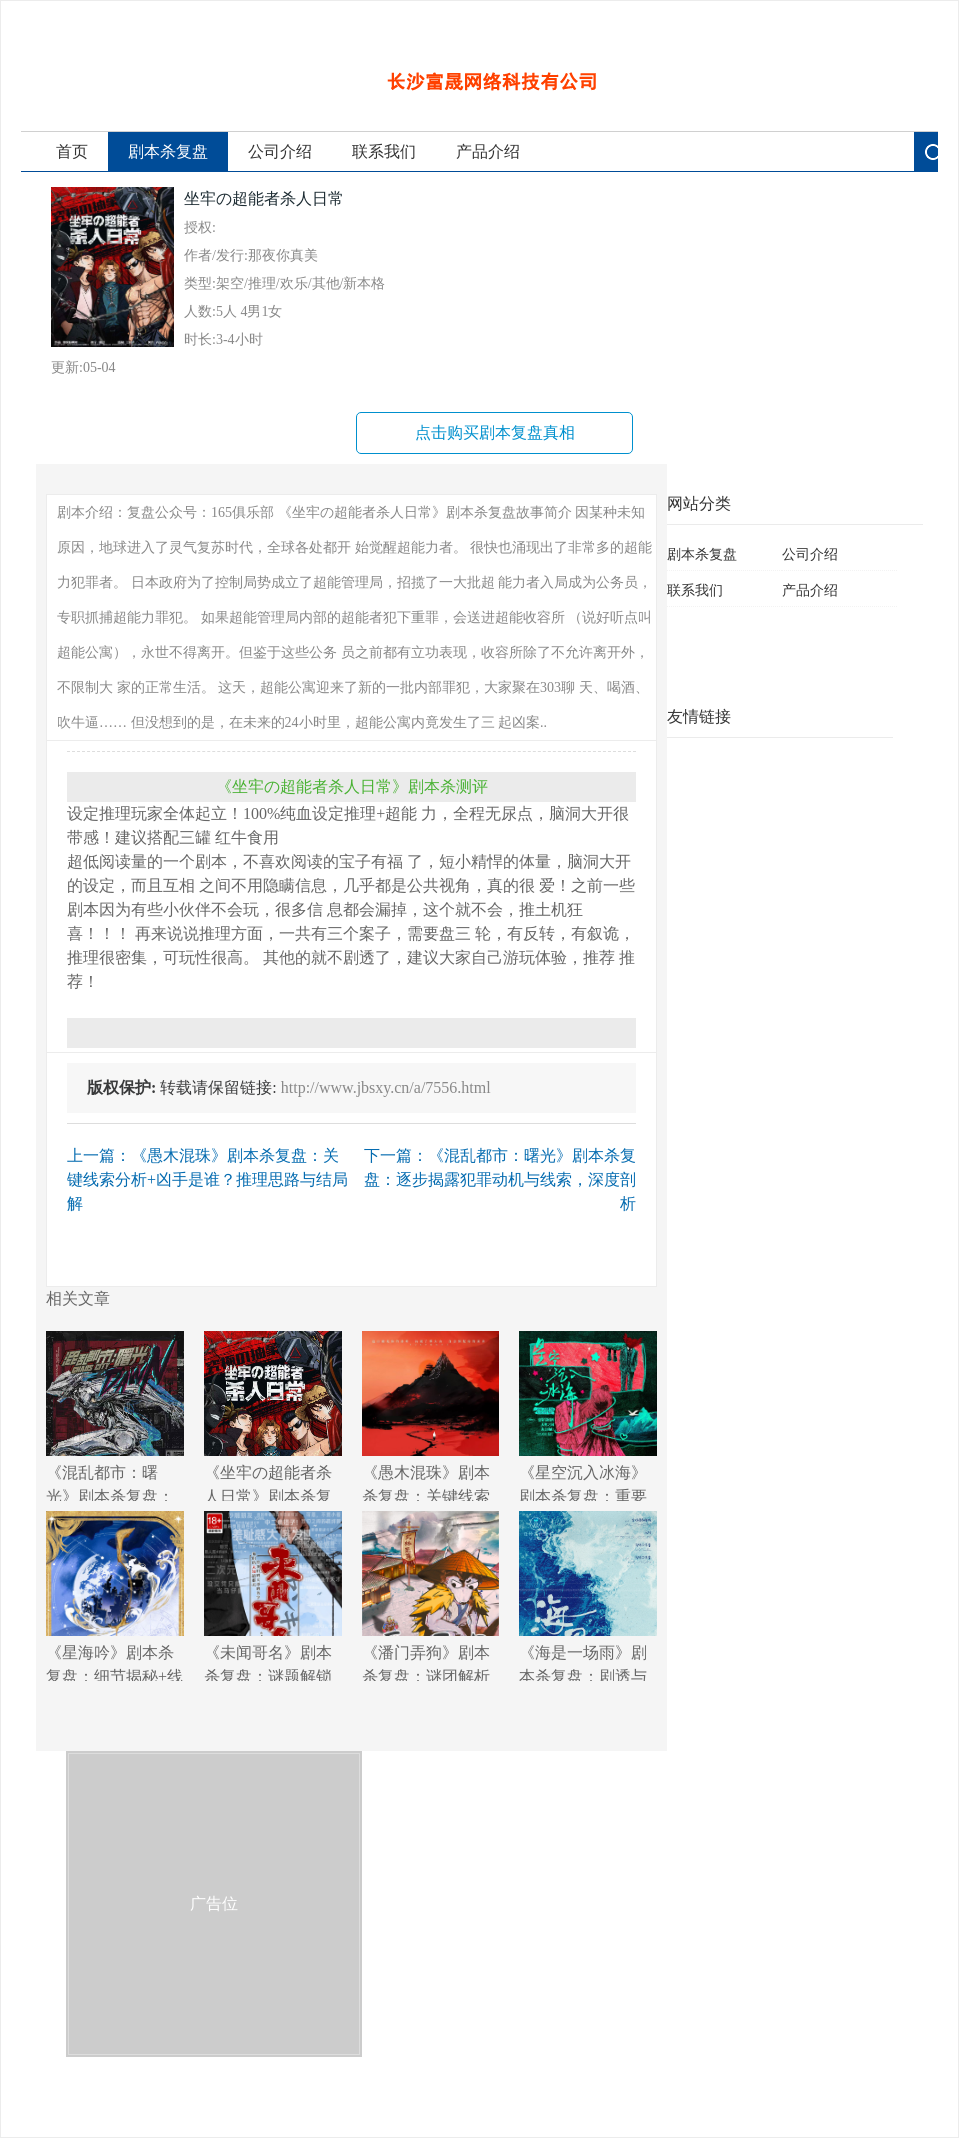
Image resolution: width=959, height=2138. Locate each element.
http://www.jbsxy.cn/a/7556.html (386, 1087)
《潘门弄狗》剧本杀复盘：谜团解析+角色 (431, 1596)
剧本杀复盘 (168, 151)
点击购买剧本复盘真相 (495, 432)
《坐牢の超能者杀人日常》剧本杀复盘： (273, 1416)
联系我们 (384, 151)
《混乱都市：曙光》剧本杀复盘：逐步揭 (115, 1416)
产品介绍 (488, 151)
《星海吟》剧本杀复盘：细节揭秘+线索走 (115, 1596)
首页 (72, 151)
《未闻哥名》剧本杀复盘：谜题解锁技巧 (273, 1596)
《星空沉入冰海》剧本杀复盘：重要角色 (588, 1416)
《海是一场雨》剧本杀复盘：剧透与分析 (588, 1596)
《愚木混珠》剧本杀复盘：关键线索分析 (431, 1416)
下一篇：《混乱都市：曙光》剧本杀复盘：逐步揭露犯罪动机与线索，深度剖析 (500, 1179)
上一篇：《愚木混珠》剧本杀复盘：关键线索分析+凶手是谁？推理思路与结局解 (207, 1179)
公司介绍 (280, 151)
